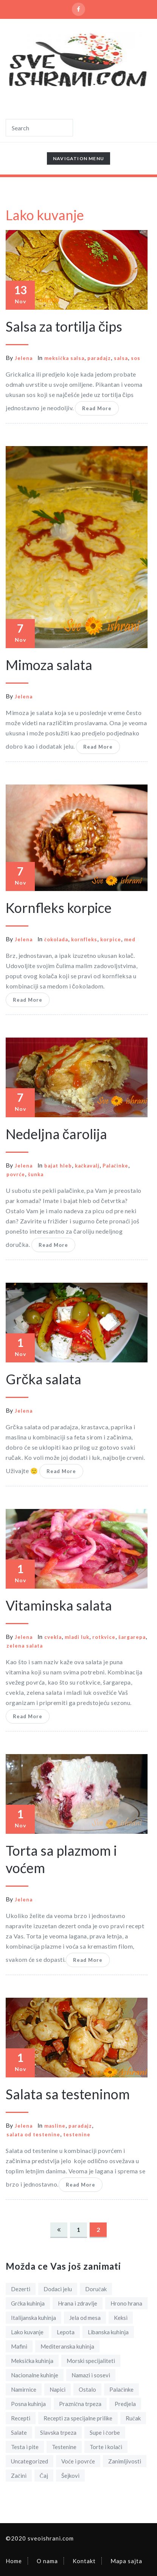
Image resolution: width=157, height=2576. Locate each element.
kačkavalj (87, 1166)
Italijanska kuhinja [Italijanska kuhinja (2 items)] (33, 2317)
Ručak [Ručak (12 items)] (133, 2418)
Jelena (24, 358)
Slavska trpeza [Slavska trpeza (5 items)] (58, 2432)
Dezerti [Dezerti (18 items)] (20, 2289)
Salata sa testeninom (68, 2094)
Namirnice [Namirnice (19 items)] (23, 2389)
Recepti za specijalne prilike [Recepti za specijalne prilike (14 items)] (78, 2418)
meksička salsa (64, 358)
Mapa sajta (126, 2560)
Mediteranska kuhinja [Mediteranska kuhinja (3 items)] (67, 2346)
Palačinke (115, 1166)
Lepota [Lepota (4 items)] (66, 2332)
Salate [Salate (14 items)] (19, 2432)
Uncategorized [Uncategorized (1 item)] (29, 2461)
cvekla (53, 1637)
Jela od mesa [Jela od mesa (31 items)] (85, 2317)
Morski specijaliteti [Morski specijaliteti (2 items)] (91, 2360)
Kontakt (84, 2560)
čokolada (56, 939)
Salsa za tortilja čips (64, 326)
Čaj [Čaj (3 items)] (44, 2475)
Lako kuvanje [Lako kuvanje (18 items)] (27, 2332)
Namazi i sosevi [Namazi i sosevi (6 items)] (91, 2375)
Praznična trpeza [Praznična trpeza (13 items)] (80, 2403)
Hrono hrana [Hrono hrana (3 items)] (126, 2303)
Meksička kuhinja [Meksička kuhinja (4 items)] (32, 2360)
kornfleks (84, 939)
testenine (76, 2134)
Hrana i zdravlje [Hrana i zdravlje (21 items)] (77, 2303)
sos (135, 358)
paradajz (99, 358)
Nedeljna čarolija (56, 1134)
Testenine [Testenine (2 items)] (64, 2446)
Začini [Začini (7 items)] (18, 2475)
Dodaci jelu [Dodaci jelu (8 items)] (58, 2289)
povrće (15, 1174)
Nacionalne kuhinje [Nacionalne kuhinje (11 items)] (34, 2375)
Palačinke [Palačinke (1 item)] (121, 2389)
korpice (110, 939)
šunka (36, 1174)
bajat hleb (58, 1166)
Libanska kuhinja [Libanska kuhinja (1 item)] (108, 2332)
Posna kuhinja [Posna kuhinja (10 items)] (28, 2403)
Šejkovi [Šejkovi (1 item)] (70, 2475)
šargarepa (132, 1637)
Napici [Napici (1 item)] (57, 2389)
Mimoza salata (49, 664)
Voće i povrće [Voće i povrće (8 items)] (78, 2461)
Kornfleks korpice (59, 907)
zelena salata (24, 1646)
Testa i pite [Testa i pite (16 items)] (25, 2446)
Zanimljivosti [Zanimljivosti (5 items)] (124, 2461)
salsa (121, 358)
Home (14, 2560)
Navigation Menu (78, 160)
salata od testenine (33, 2134)
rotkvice (103, 1637)
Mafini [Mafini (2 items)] (19, 2346)
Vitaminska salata (59, 1605)
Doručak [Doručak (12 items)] (96, 2289)
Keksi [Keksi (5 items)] (120, 2317)
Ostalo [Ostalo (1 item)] (87, 2389)
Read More (97, 408)
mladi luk (77, 1637)
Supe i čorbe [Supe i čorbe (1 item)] (105, 2432)
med (129, 939)
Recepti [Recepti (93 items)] (20, 2418)
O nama (47, 2560)
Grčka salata (43, 1379)
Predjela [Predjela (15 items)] (125, 2403)
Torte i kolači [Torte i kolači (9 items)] (106, 2446)
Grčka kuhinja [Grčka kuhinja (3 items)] (28, 2303)
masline (54, 2126)
